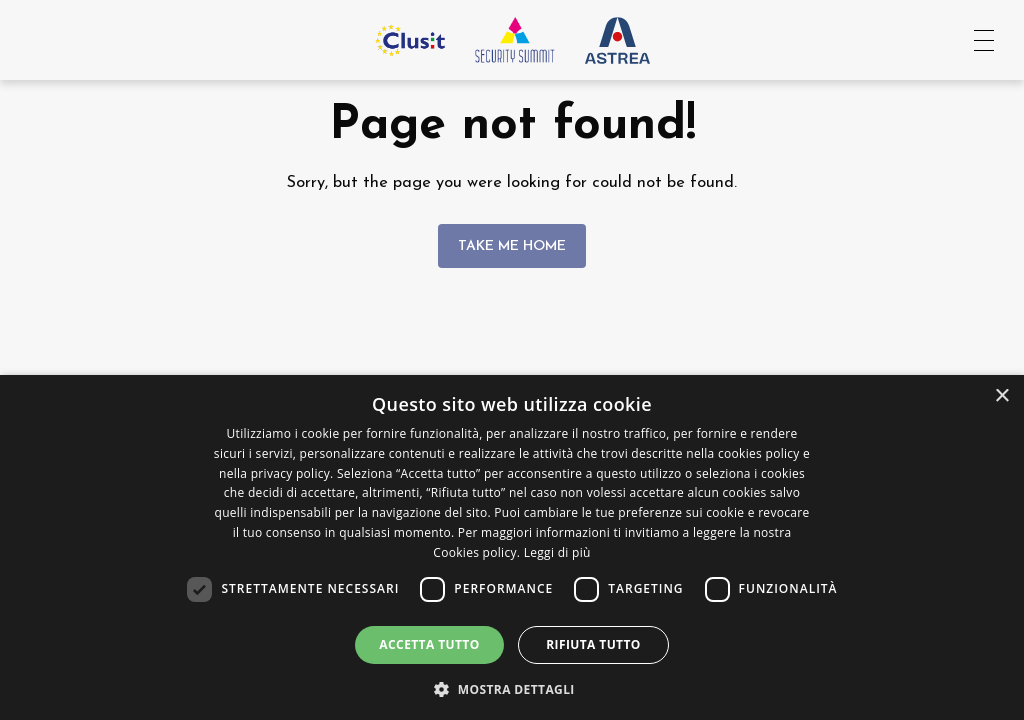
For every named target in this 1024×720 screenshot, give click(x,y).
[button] (512, 687)
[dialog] (512, 547)
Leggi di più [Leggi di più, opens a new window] (557, 552)
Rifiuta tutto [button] (593, 644)
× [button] (1001, 396)
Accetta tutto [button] (429, 644)
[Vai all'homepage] (515, 40)
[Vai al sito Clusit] (410, 40)
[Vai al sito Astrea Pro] (617, 40)
